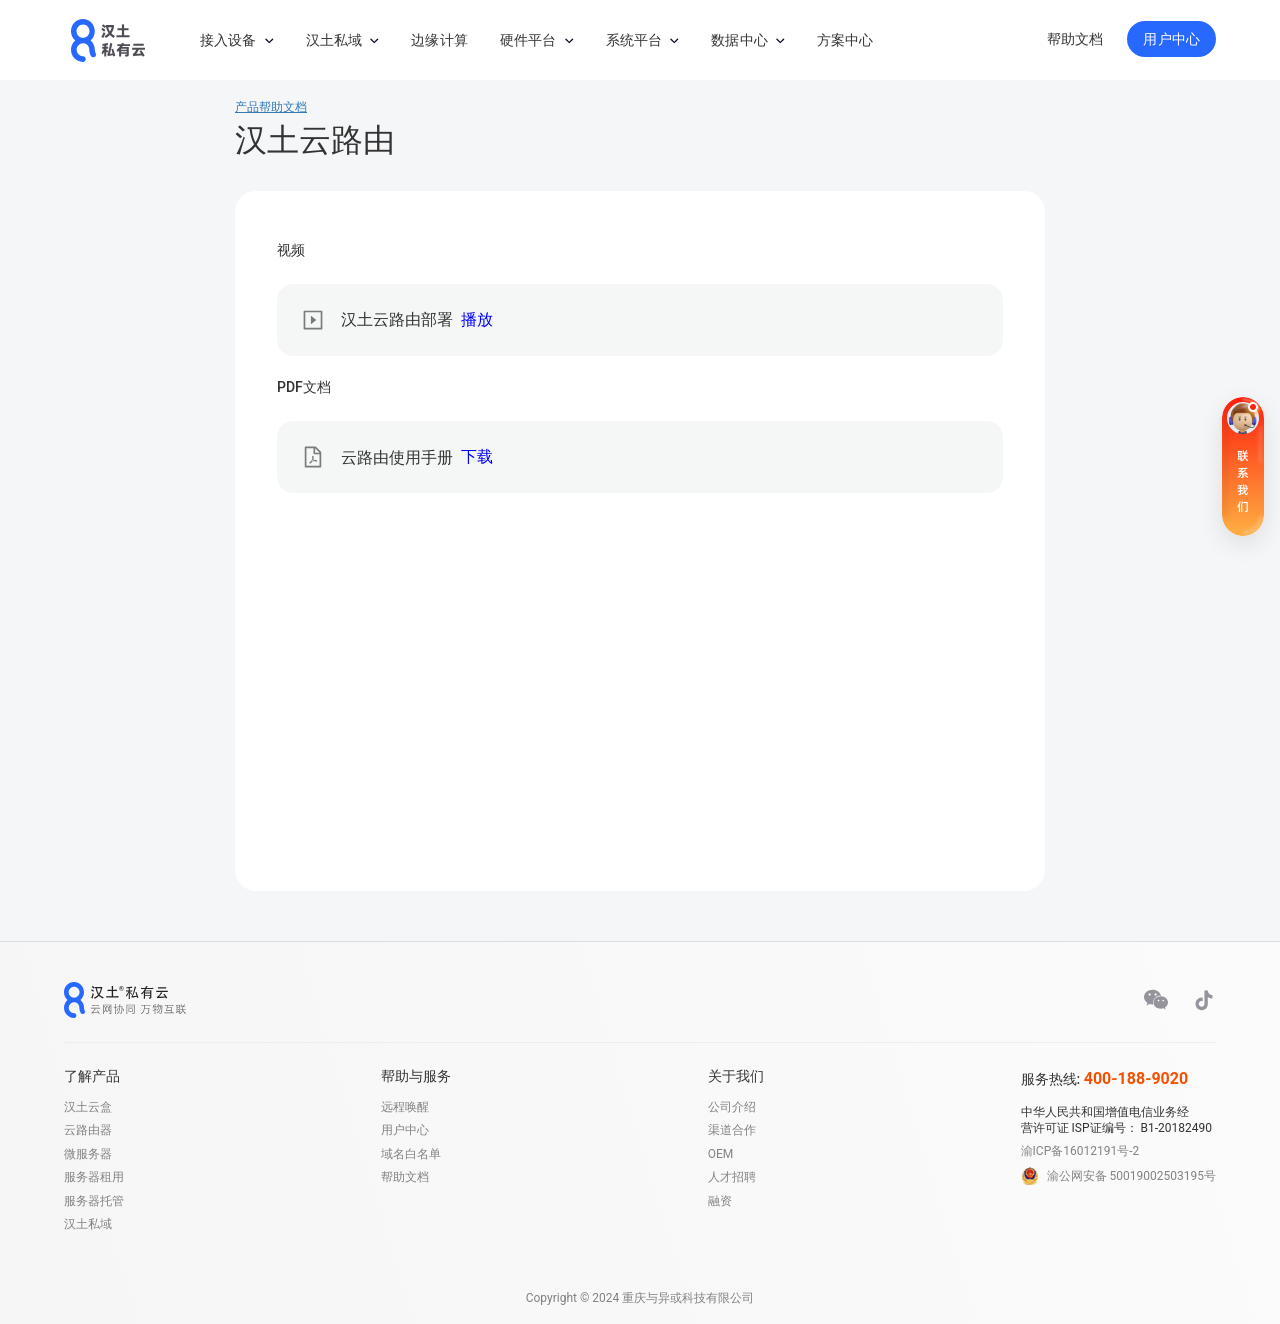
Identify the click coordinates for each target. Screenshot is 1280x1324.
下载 (477, 456)
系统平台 (634, 40)
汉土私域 (334, 40)
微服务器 (88, 1154)
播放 (477, 319)
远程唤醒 (405, 1107)
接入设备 (228, 40)
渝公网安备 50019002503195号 (1131, 1176)
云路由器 (88, 1130)
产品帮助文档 (271, 107)
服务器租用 (94, 1177)
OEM (721, 1154)
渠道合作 (732, 1130)
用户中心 (1171, 39)
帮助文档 (1075, 39)
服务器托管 (94, 1201)
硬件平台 (528, 40)
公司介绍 (732, 1107)
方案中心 (845, 40)
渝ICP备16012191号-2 (1080, 1151)
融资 (720, 1201)
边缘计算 (439, 40)
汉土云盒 (88, 1107)
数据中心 (739, 40)
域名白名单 (411, 1154)
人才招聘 (732, 1177)
